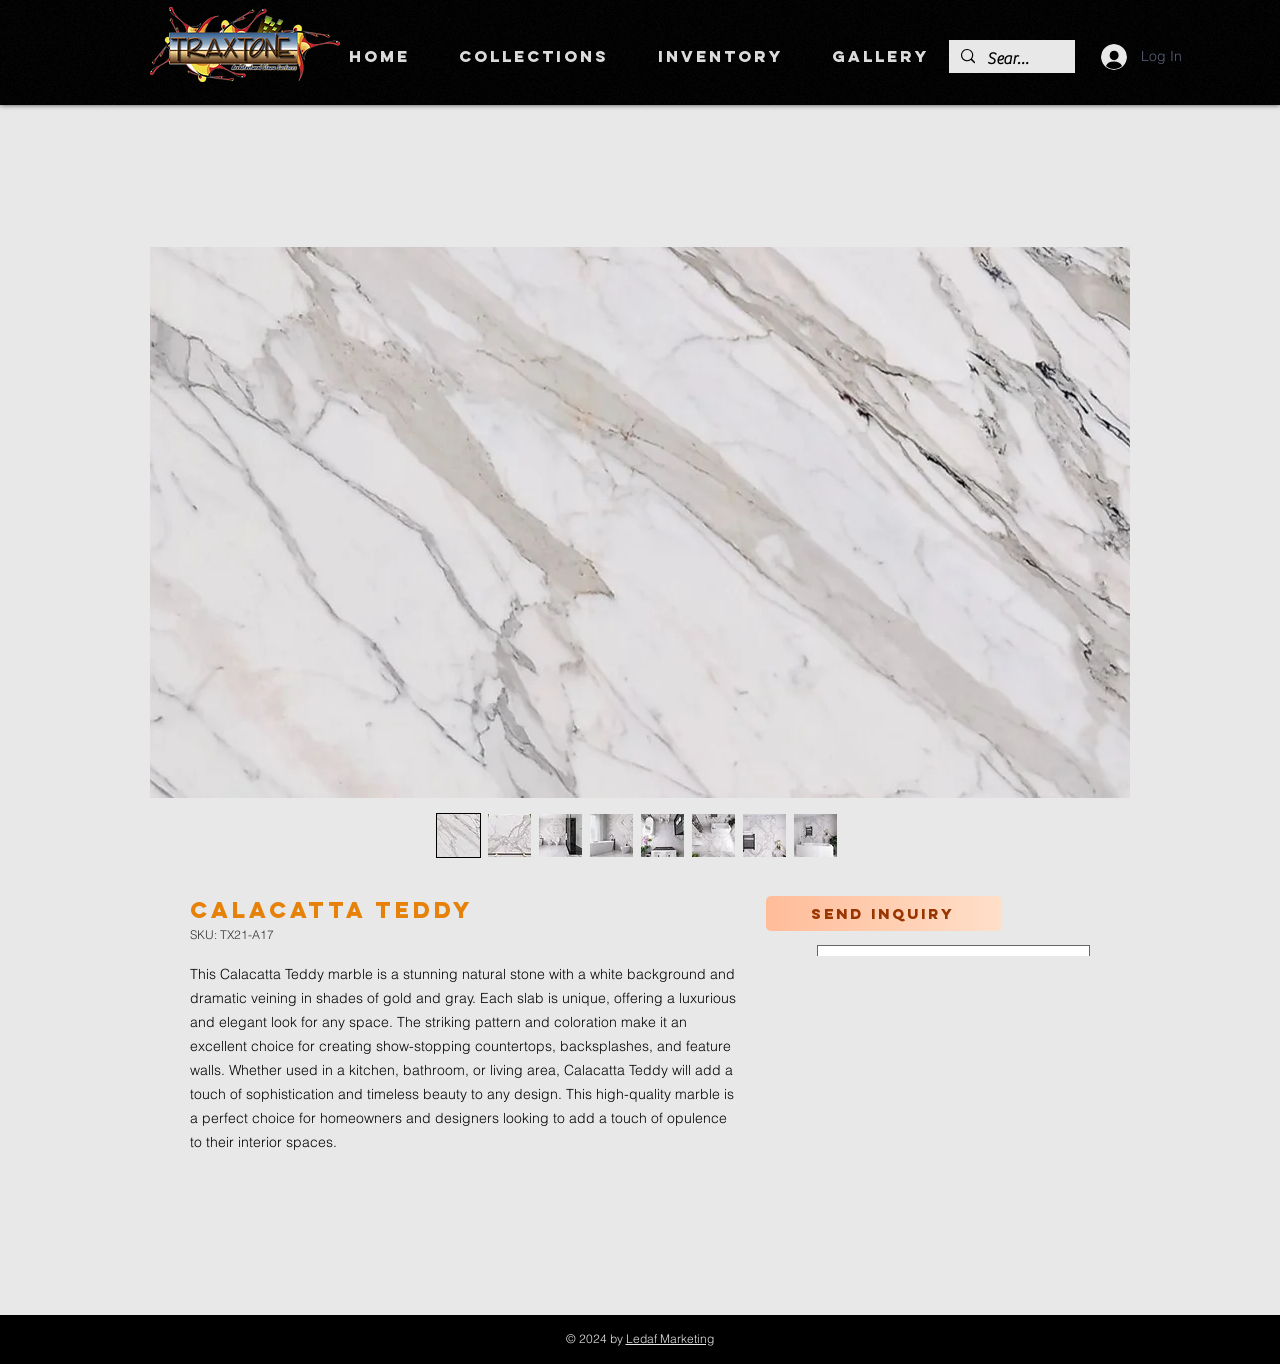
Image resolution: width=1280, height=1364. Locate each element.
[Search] (1010, 59)
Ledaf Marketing (670, 1338)
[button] (533, 56)
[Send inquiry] (884, 913)
